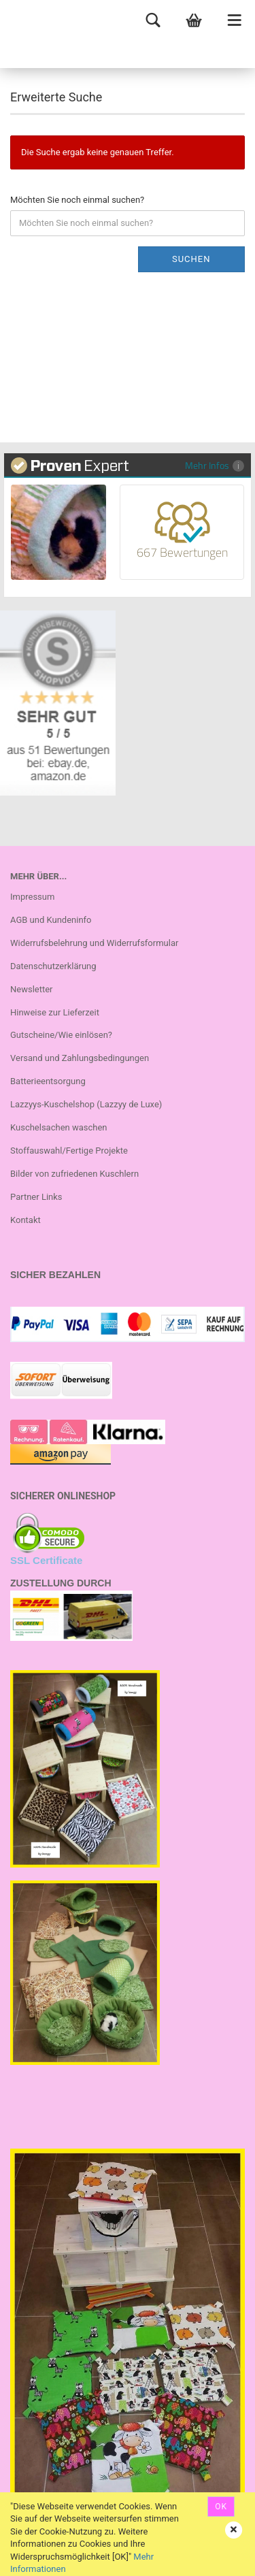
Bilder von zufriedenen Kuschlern (74, 1174)
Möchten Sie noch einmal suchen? (77, 200)
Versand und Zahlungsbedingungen (79, 1058)
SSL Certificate (46, 1560)
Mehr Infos (214, 465)
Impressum (32, 897)
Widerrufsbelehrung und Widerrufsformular (94, 943)
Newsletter (31, 989)
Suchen (191, 259)
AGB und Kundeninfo (51, 920)
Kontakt (25, 1220)
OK (221, 2506)
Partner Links (36, 1197)
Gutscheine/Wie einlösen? (61, 1035)
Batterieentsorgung (48, 1081)
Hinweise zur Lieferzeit (54, 1012)
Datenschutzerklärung (53, 966)
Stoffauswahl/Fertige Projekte (69, 1150)
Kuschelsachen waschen (58, 1127)
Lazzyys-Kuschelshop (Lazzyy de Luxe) (86, 1104)
